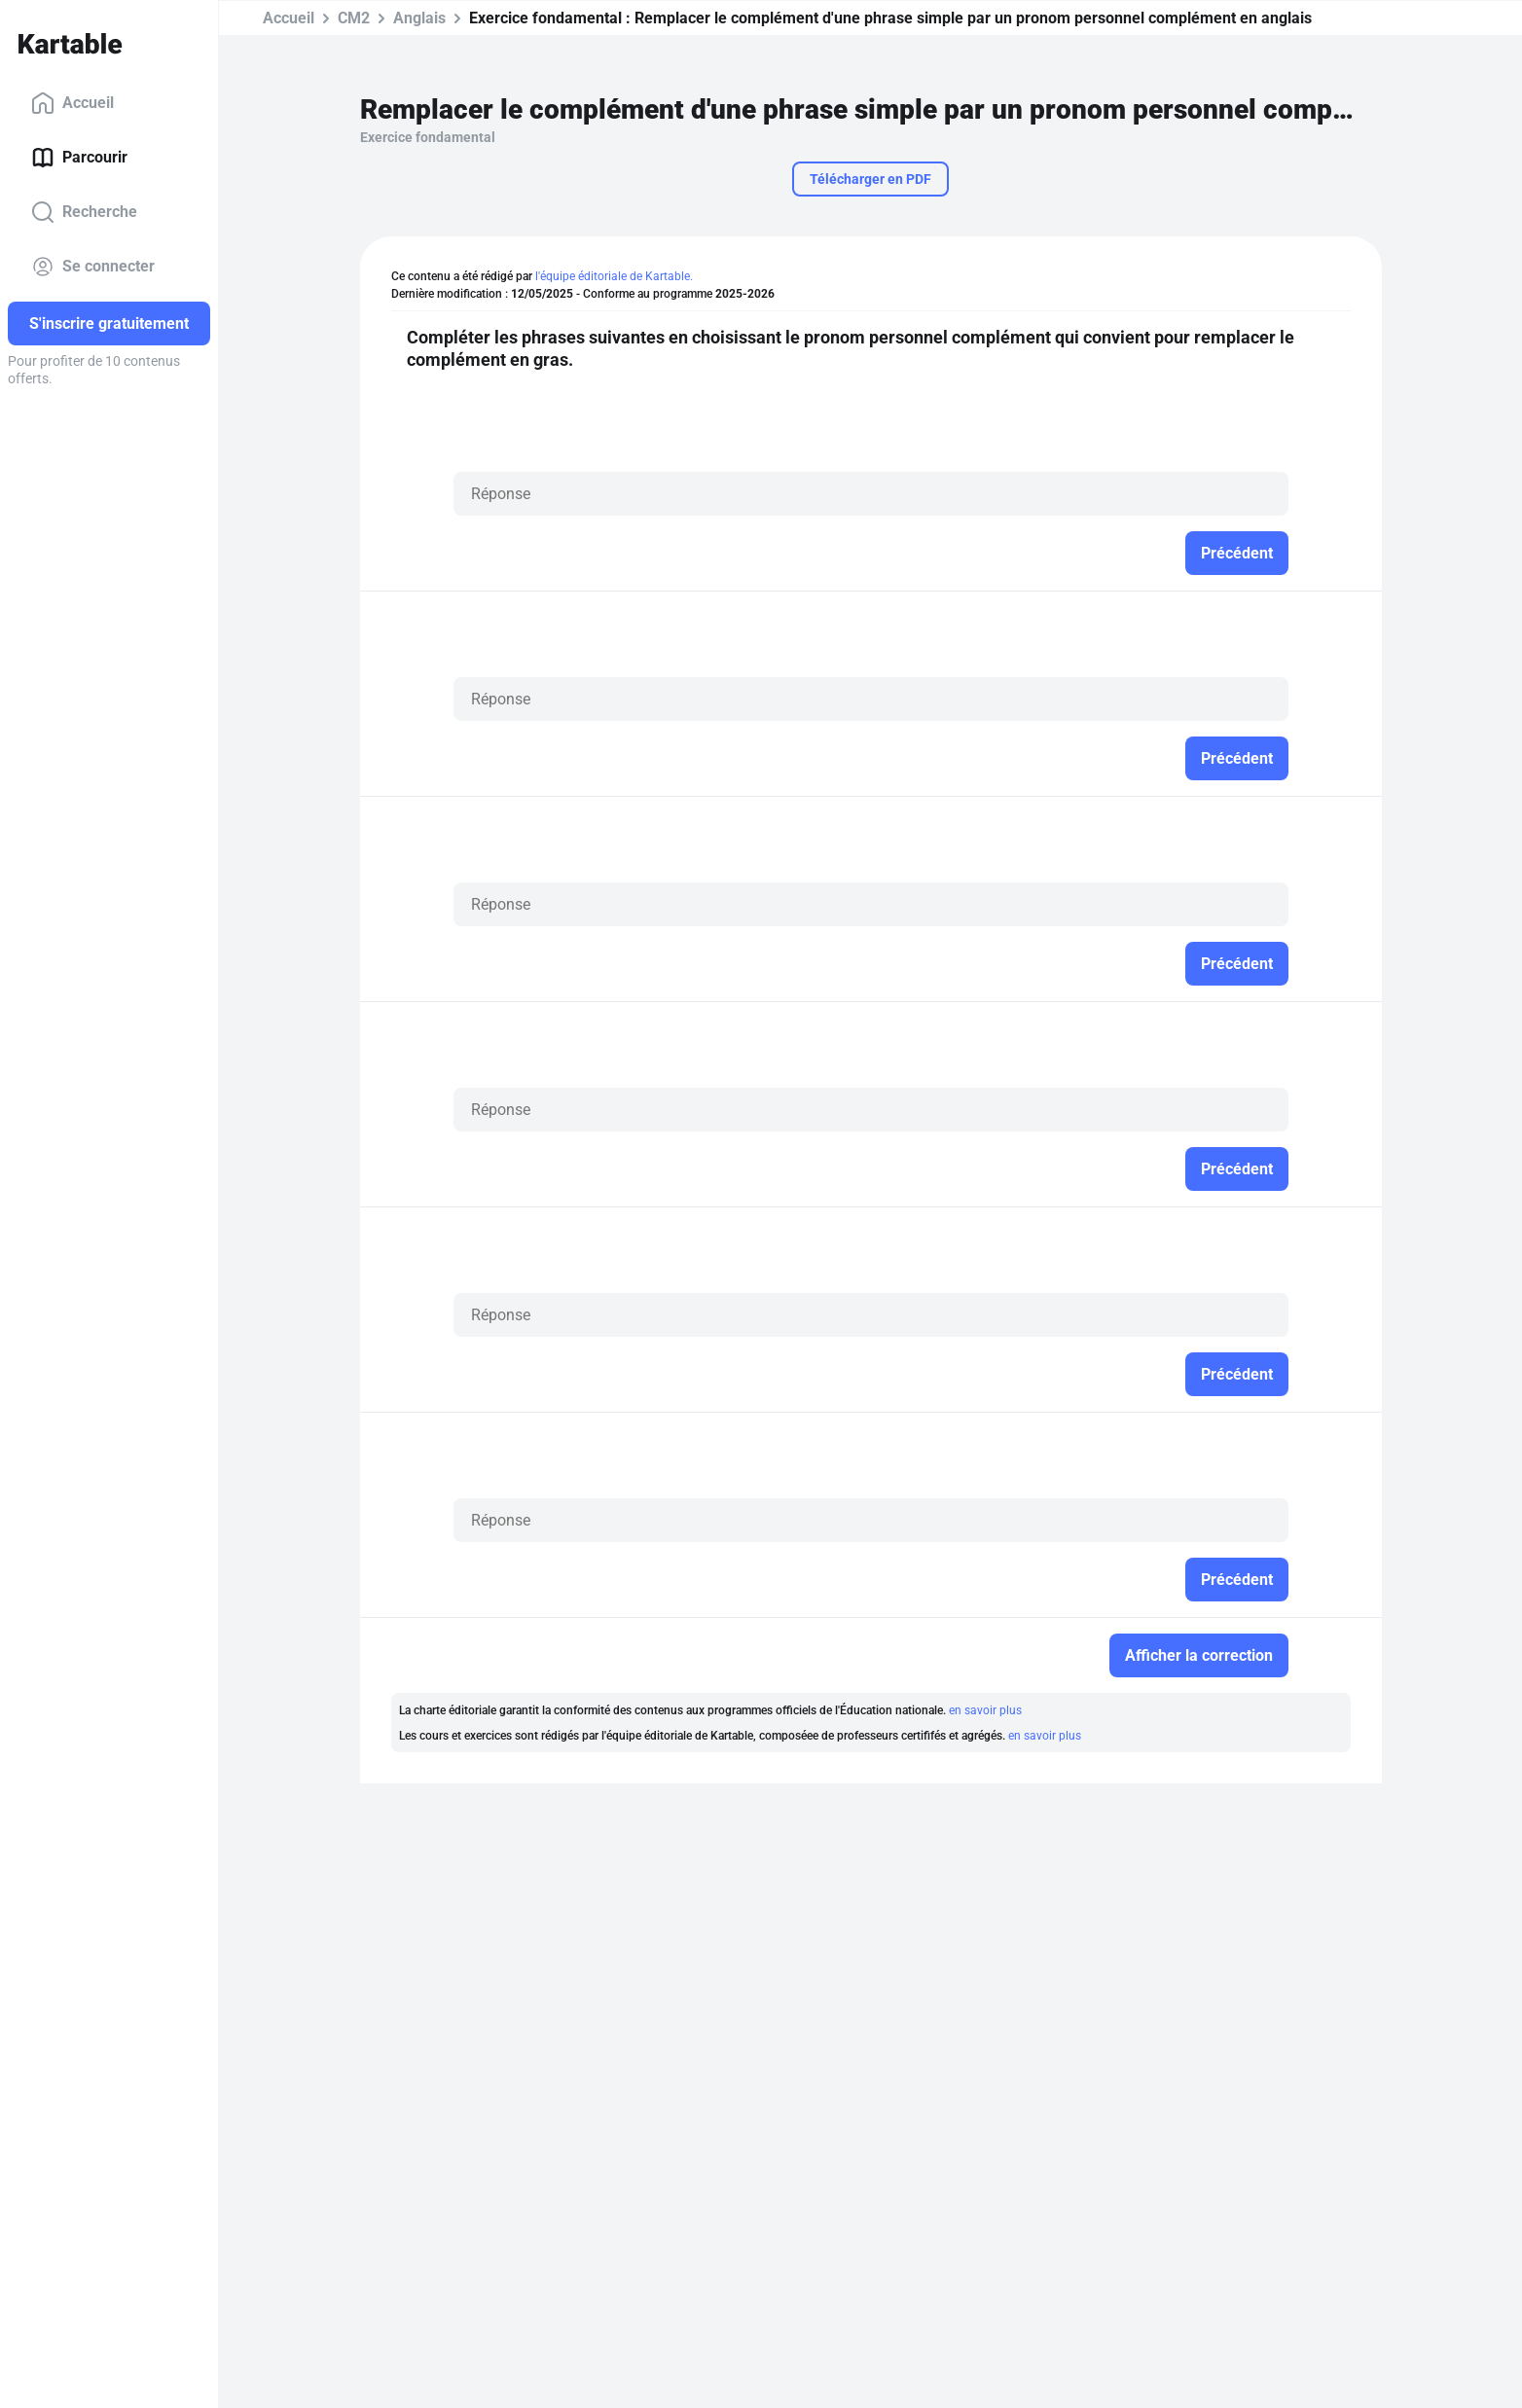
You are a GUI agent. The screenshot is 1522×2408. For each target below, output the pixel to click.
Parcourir (79, 157)
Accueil (72, 103)
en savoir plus (985, 1710)
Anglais (419, 18)
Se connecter (93, 266)
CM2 (354, 18)
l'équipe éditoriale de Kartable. (614, 276)
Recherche (84, 212)
